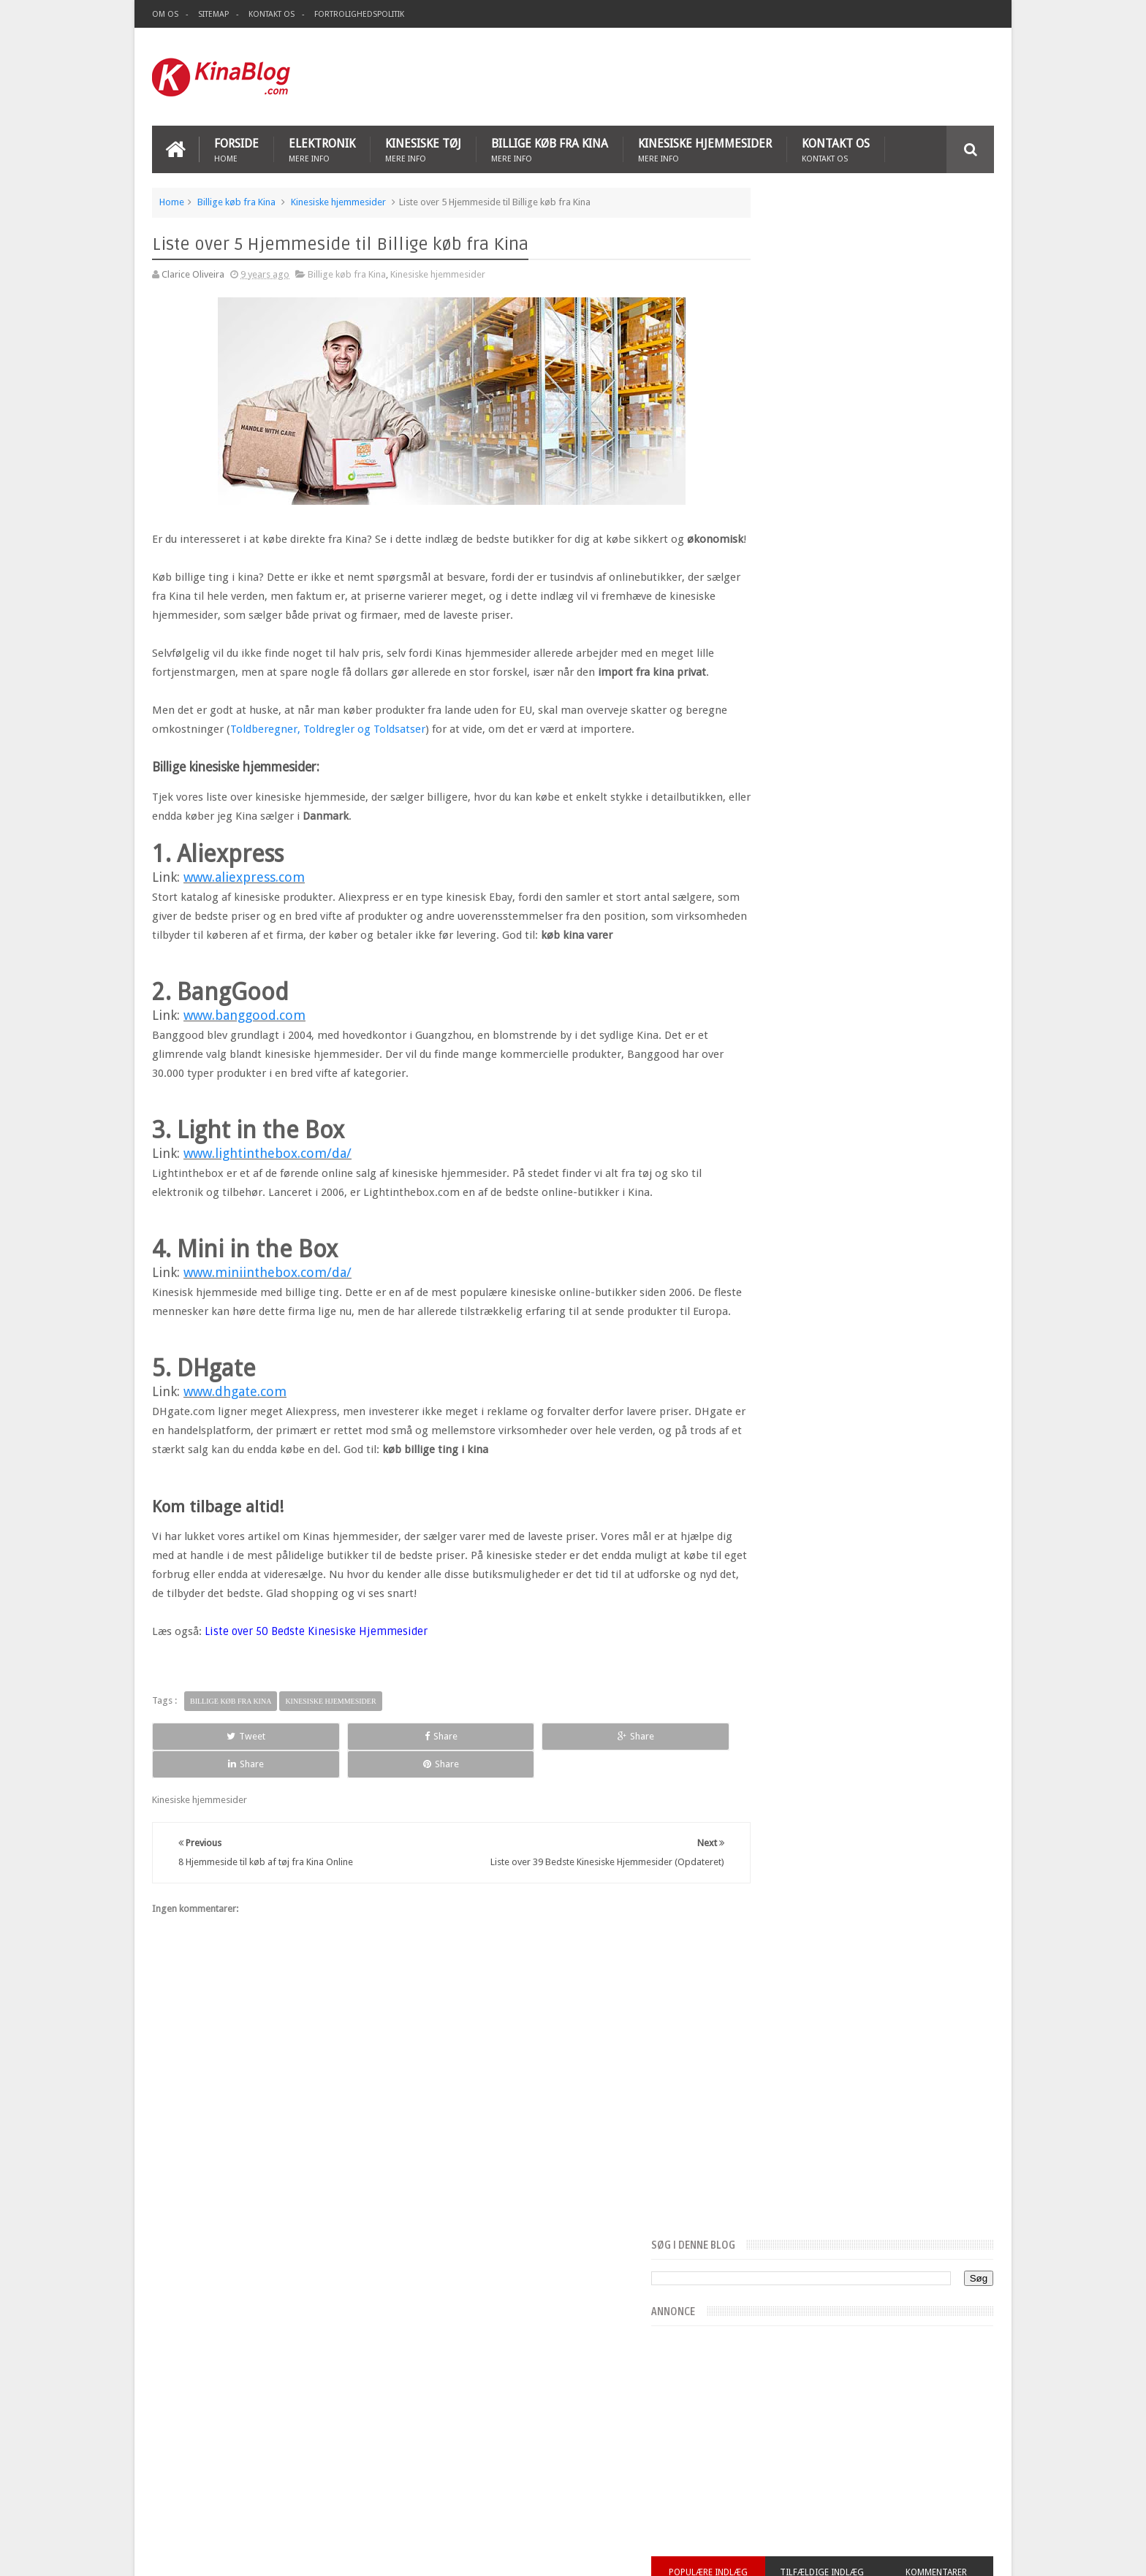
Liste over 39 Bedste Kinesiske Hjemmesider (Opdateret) (269, 2410)
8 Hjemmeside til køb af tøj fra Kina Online (239, 2455)
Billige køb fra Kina (549, 147)
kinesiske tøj (467, 2439)
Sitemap (213, 14)
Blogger (868, 2553)
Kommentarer (951, 521)
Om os (165, 14)
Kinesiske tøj (423, 147)
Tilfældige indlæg (867, 530)
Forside (236, 147)
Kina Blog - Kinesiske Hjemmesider (317, 2553)
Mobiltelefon (577, 2439)
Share (316, 1810)
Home (171, 199)
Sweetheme (969, 2553)
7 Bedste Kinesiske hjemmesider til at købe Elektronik (261, 2499)
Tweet (205, 1810)
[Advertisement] (921, 76)
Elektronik (322, 147)
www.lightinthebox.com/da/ (267, 1208)
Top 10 (632, 2439)
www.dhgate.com (234, 1465)
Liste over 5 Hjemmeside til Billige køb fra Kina (248, 2433)
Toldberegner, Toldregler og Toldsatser (372, 764)
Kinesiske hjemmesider (705, 147)
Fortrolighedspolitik (359, 14)
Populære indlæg (783, 521)
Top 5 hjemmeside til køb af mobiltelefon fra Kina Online (270, 2477)
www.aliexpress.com (244, 913)
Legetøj (521, 2439)
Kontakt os (271, 14)
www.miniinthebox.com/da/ (267, 1327)
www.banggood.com (244, 1070)
